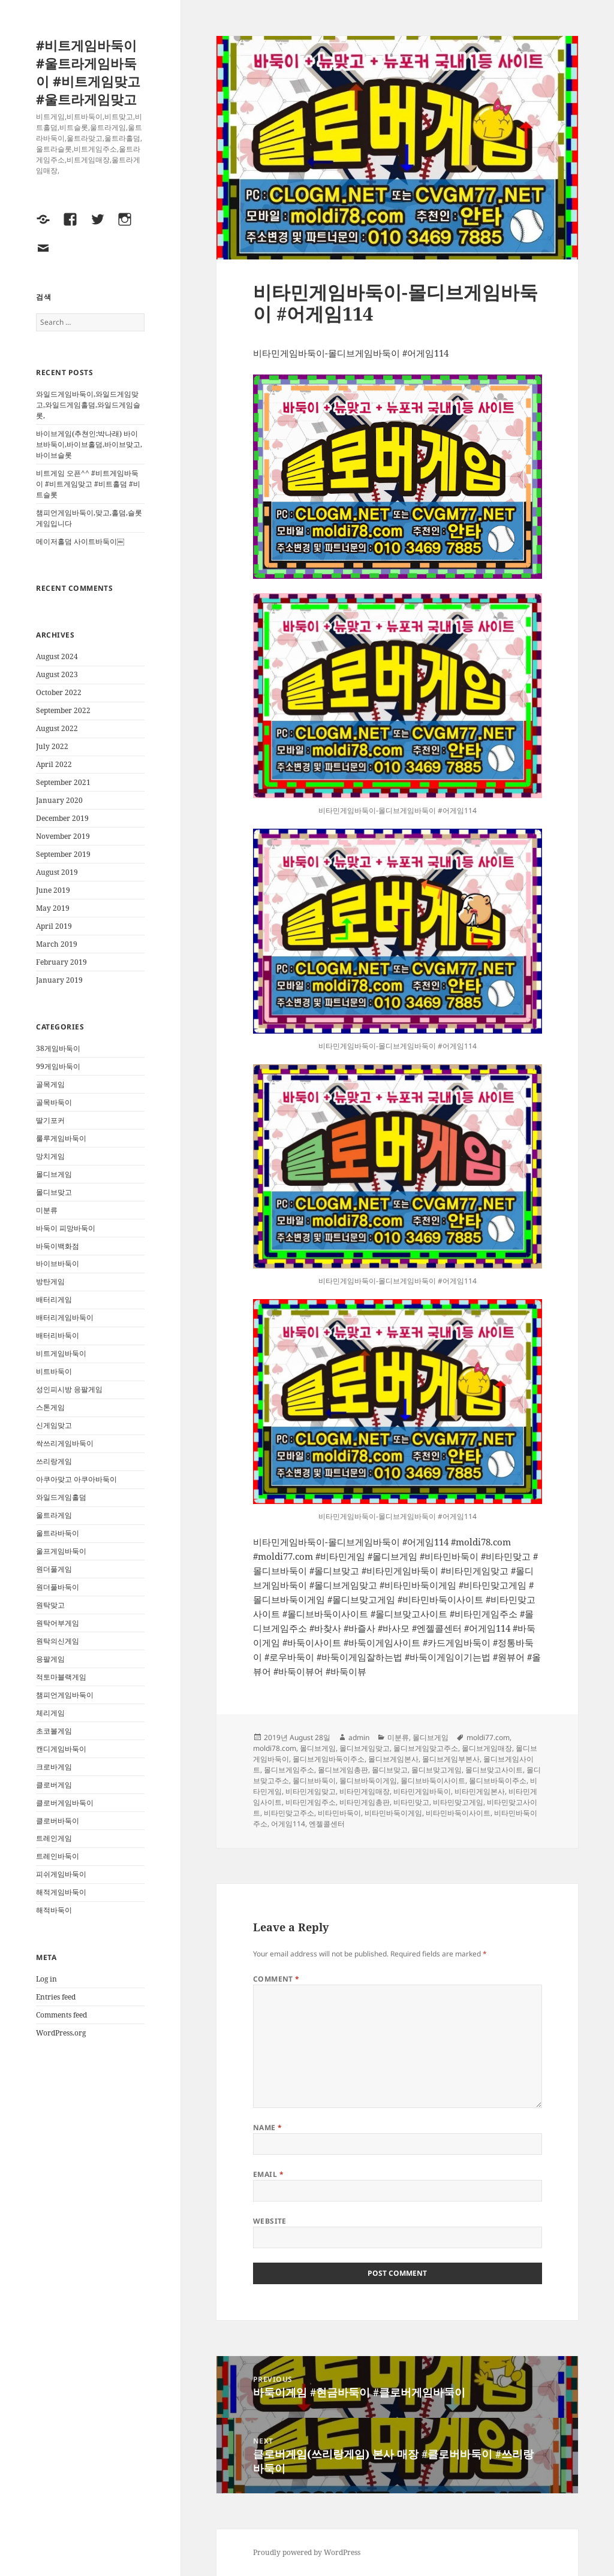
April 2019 (54, 926)
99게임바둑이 (58, 1066)
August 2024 (57, 656)
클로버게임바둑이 (65, 1803)
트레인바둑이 (57, 1856)
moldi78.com (274, 1748)
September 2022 (63, 710)
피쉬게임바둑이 (61, 1874)
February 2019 (61, 962)
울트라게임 (54, 1515)
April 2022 (54, 764)
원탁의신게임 (57, 1641)
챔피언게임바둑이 (65, 1695)
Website (270, 2221)
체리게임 (50, 1713)
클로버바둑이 (57, 1821)
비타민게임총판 (364, 1802)
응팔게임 (50, 1659)
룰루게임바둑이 (61, 1138)
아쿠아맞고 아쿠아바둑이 (76, 1479)
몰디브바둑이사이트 (433, 1780)
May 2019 (53, 908)
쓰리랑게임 (54, 1461)
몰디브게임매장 (487, 1748)
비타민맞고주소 (289, 1813)
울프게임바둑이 (61, 1551)
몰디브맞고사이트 (494, 1770)
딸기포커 (50, 1120)
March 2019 (56, 944)
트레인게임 (54, 1838)
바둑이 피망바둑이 (65, 1228)
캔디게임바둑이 (61, 1749)
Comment (276, 1979)
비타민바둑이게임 (393, 1813)
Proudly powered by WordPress (306, 2552)
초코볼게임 (54, 1731)
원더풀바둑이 (57, 1587)
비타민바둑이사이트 (458, 1813)
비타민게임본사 (480, 1791)
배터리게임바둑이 (65, 1317)
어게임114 (288, 1824)
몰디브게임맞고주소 (425, 1748)
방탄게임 (50, 1281)
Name (267, 2127)
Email (268, 2174)
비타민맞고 (411, 1802)
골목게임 (50, 1084)
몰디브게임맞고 (364, 1748)
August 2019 (57, 872)
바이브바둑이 (57, 1263)
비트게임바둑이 (61, 1353)
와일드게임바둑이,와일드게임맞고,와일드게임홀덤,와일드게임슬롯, (88, 405)
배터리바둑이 (57, 1335)
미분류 (47, 1210)
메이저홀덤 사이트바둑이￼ (80, 541)
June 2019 (53, 890)
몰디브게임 (54, 1174)
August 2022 (57, 728)
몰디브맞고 (54, 1192)
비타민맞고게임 (458, 1802)
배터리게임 (54, 1299)
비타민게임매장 (364, 1791)
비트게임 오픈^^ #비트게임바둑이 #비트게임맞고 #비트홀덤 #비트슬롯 (88, 484)
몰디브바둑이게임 (368, 1780)
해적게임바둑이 (61, 1892)
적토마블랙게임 (61, 1677)
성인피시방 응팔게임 (69, 1389)
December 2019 (62, 818)
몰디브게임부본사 (451, 1759)
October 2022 (59, 692)
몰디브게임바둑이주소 (329, 1759)
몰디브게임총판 (343, 1770)
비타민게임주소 (310, 1802)
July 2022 (52, 746)
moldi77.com (488, 1737)
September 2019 (63, 854)
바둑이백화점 (57, 1246)
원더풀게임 (54, 1569)
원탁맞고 (50, 1605)
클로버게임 (54, 1785)
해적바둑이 (54, 1910)
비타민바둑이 (339, 1813)
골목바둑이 (54, 1102)
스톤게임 (50, 1407)
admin (358, 1737)
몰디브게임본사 (393, 1759)
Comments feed (61, 2015)
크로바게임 (54, 1767)
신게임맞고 (54, 1425)
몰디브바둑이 (314, 1780)
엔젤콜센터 (327, 1824)
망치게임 (50, 1156)
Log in (46, 1979)
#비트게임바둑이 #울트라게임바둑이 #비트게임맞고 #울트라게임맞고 (88, 72)
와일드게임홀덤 (61, 1497)
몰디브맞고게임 (436, 1770)
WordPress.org (61, 2033)
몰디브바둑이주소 (497, 1780)
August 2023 (57, 674)
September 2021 (63, 782)
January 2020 (59, 800)
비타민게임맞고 (310, 1791)
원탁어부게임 (57, 1623)
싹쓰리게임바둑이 (65, 1443)
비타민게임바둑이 (422, 1791)
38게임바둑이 (58, 1048)
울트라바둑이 (57, 1533)
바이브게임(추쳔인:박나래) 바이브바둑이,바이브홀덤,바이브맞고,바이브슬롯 (89, 444)
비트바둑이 (54, 1371)
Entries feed (56, 1997)
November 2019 (63, 836)
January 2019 (59, 980)
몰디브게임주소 (289, 1770)
